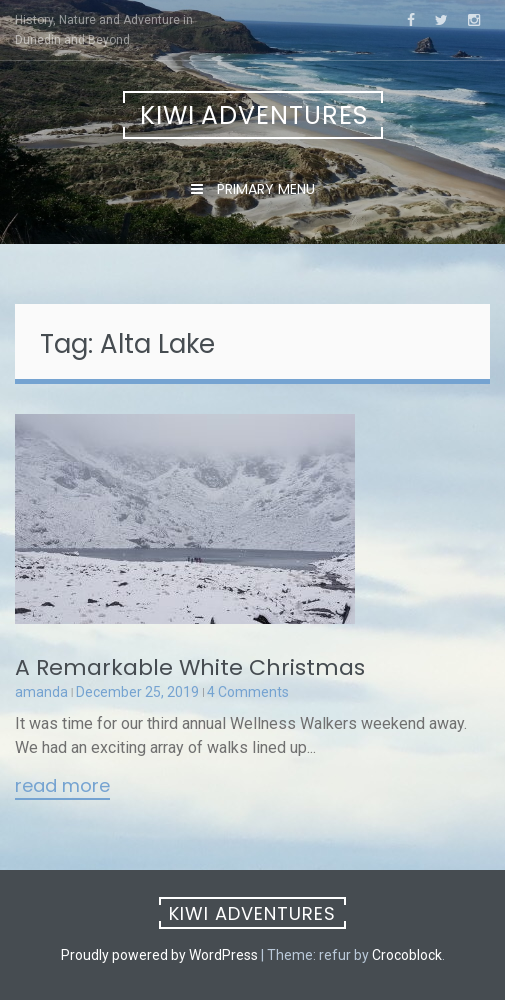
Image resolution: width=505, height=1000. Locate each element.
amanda (41, 692)
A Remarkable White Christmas (190, 667)
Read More (62, 787)
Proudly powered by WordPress (159, 955)
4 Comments (248, 692)
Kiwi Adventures (254, 115)
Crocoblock (407, 955)
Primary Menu (264, 189)
